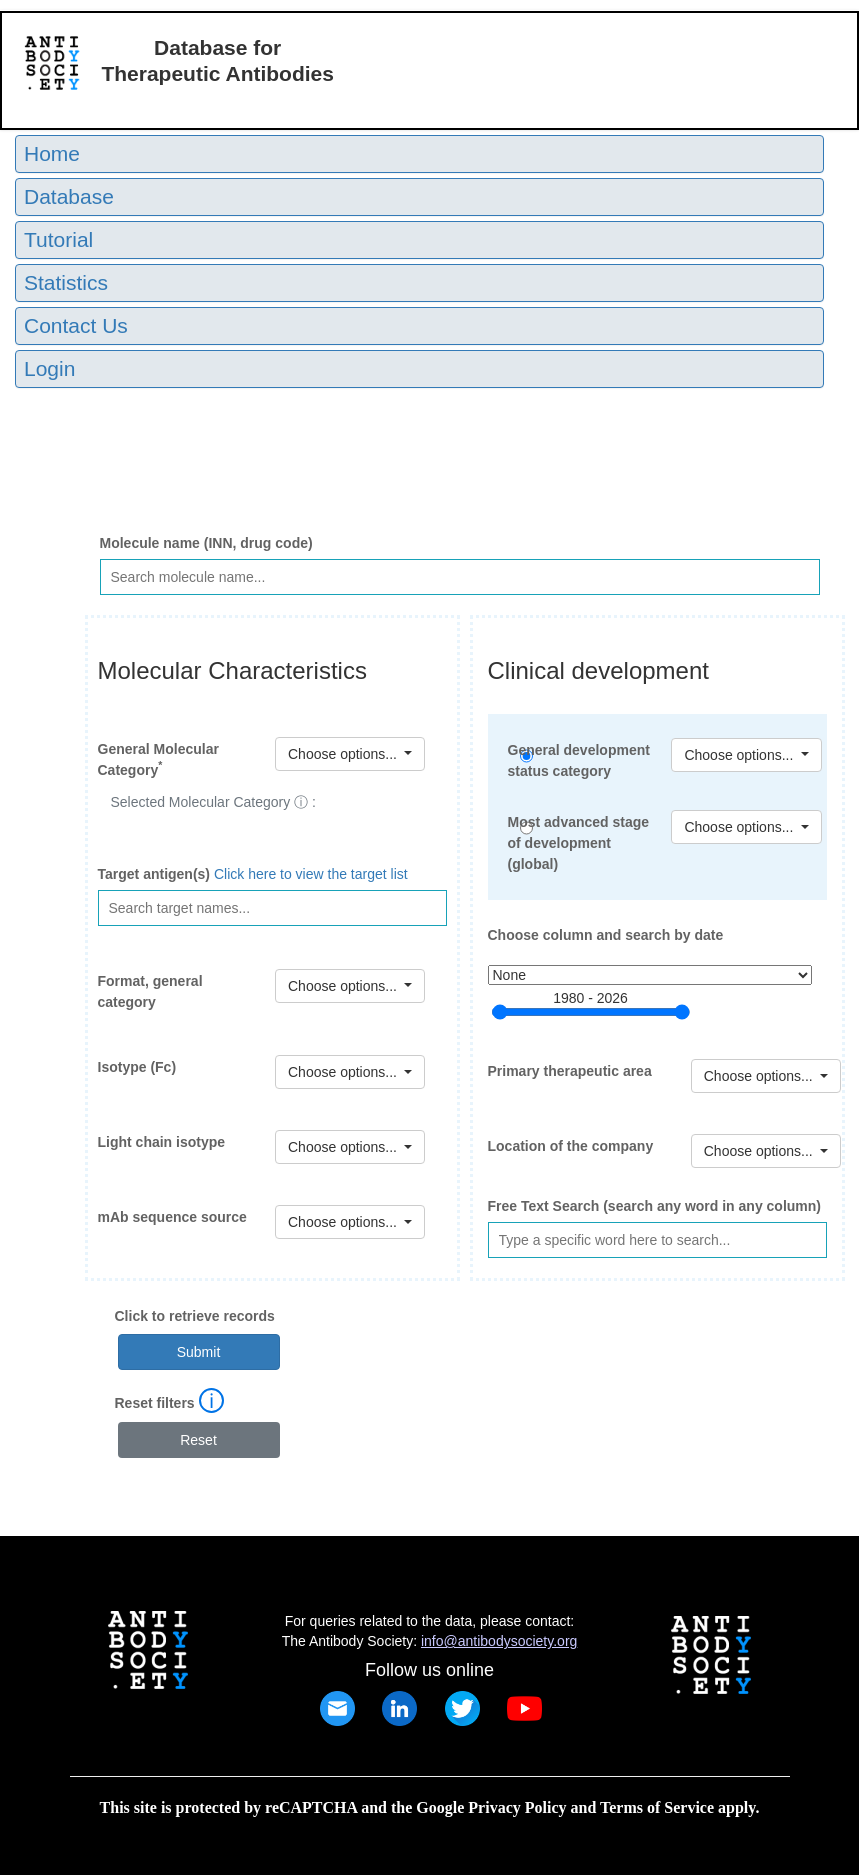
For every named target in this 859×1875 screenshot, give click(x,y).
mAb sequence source (172, 1217)
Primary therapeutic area (570, 1071)
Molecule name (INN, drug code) (206, 543)
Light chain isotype (162, 1142)
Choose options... (740, 827)
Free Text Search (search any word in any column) (655, 1206)
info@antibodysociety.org (499, 1641)
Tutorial (58, 239)
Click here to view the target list (311, 874)
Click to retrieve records (195, 1316)
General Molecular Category (158, 759)
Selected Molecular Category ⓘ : (213, 802)
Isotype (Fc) (137, 1067)
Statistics (66, 282)
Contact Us (76, 325)
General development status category (579, 760)
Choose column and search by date (606, 935)
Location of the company (571, 1146)
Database (69, 196)
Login (49, 368)
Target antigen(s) (154, 874)
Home (52, 153)
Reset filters (155, 1403)
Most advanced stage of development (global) (579, 843)
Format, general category (150, 991)
